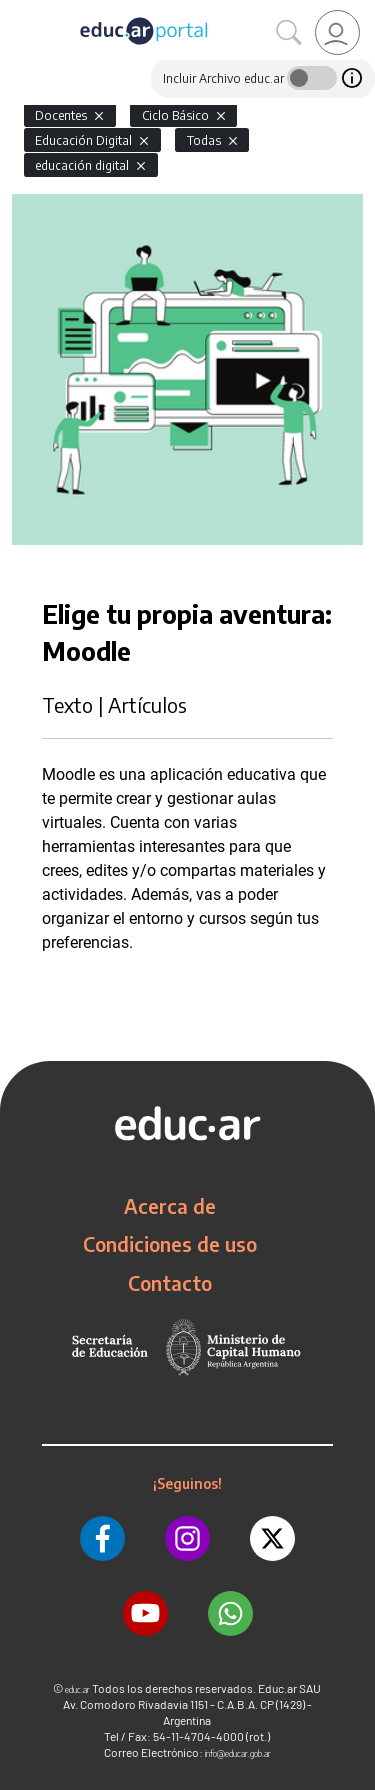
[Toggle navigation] (18, 11)
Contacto (170, 1283)
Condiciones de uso (170, 1244)
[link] (337, 32)
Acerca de (170, 1206)
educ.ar (77, 1689)
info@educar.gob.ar (238, 1753)
